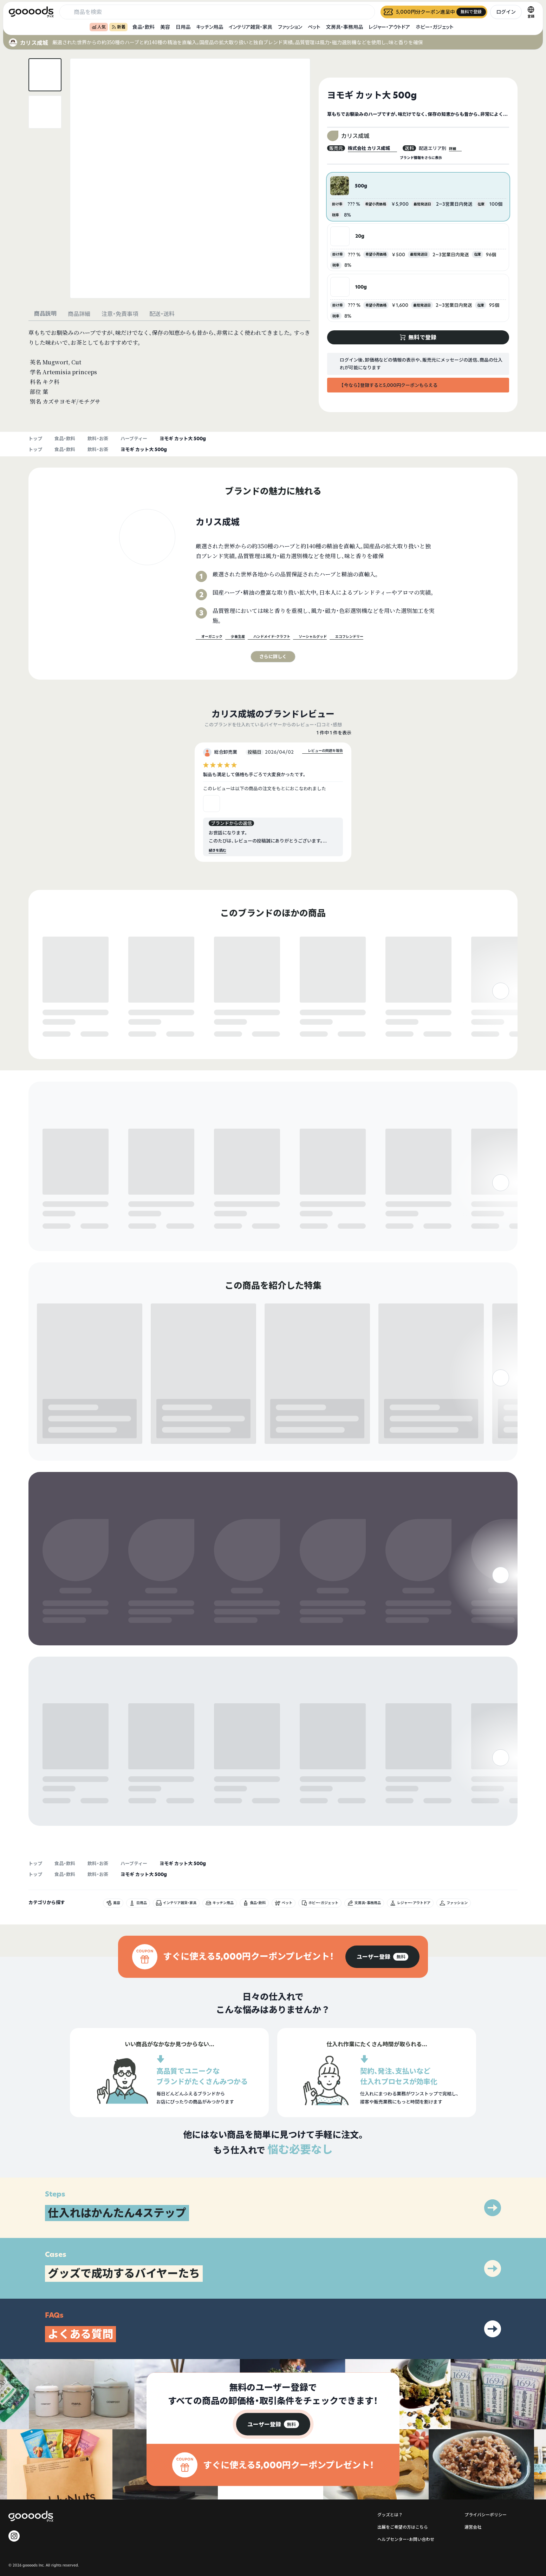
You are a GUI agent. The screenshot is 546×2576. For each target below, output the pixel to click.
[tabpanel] (169, 367)
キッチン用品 (209, 27)
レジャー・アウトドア (389, 27)
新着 (118, 27)
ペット (314, 27)
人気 (99, 27)
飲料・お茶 (97, 438)
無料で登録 (59, 1027)
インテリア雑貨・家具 (250, 27)
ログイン (506, 11)
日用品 (183, 27)
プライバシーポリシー (485, 2413)
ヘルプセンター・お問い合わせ (405, 2437)
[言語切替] (531, 12)
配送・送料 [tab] (162, 314)
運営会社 (472, 2425)
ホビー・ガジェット (435, 27)
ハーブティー (134, 438)
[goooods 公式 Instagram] (14, 2434)
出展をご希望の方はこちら (402, 2425)
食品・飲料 (143, 27)
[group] (382, 1855)
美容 (165, 27)
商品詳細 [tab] (79, 314)
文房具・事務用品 (344, 27)
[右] (500, 1017)
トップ (35, 438)
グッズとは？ (390, 2413)
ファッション (290, 27)
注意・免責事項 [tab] (120, 314)
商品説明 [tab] (45, 313)
